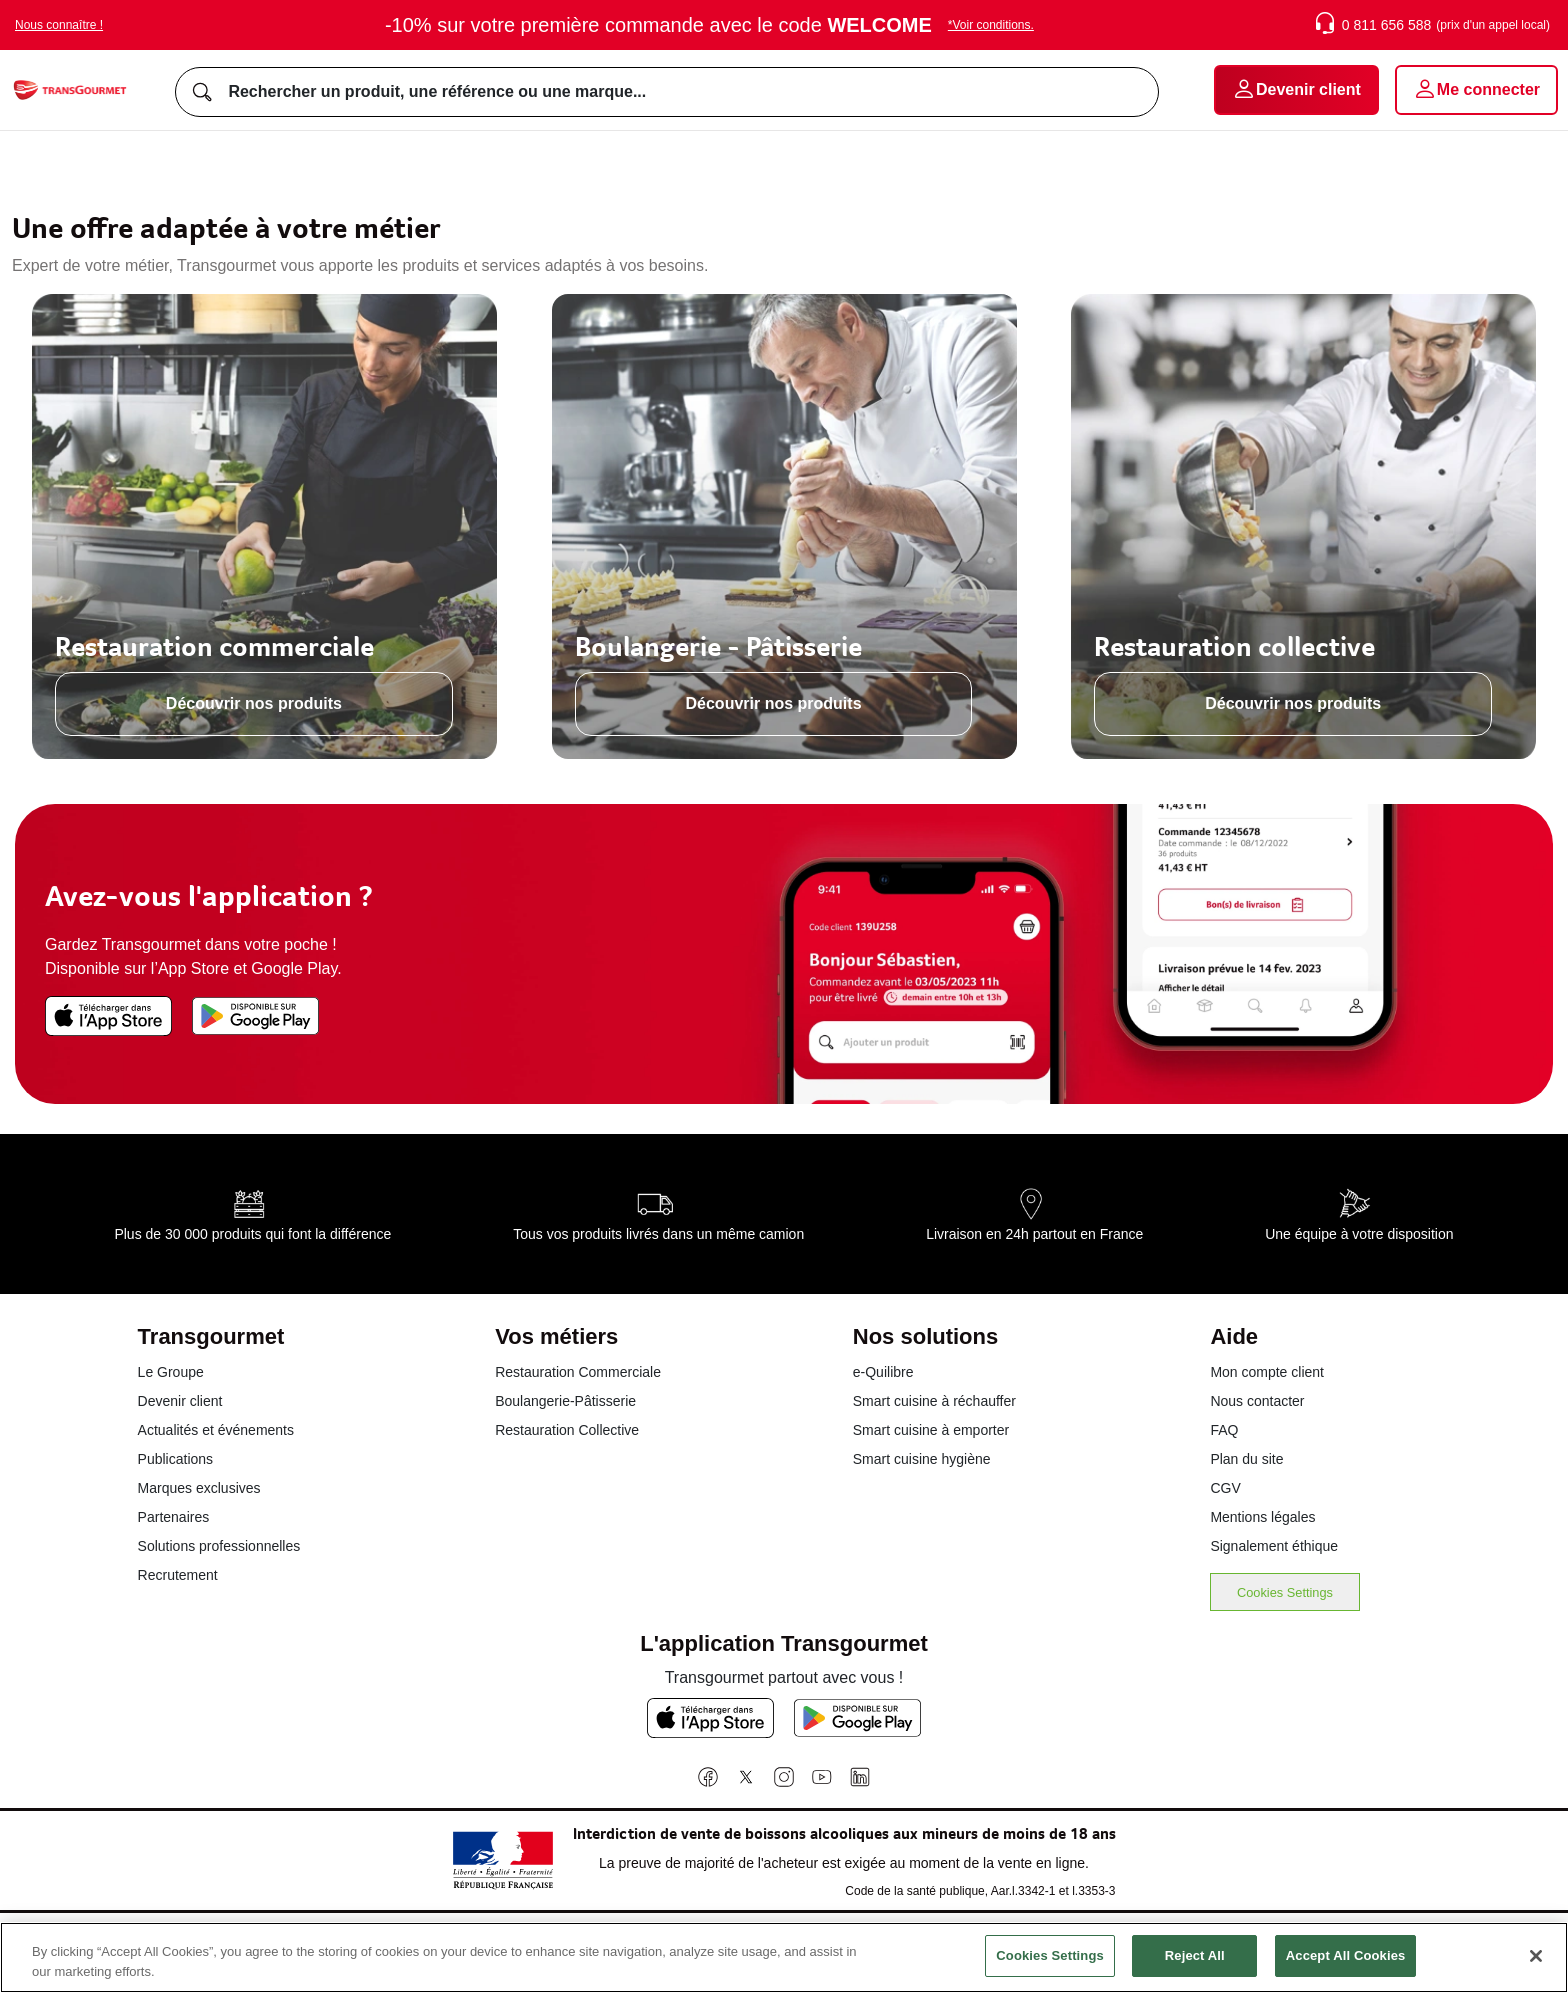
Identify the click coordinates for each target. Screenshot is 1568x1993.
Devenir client (180, 1401)
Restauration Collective (567, 1430)
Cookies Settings (1285, 1592)
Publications (176, 1459)
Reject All (1195, 1970)
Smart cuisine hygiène (922, 1459)
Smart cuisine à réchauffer (934, 1401)
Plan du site (1246, 1459)
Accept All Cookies (1346, 1970)
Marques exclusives (199, 1488)
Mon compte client (1267, 1372)
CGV (1225, 1488)
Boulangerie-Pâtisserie (565, 1401)
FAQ (1224, 1430)
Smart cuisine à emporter (931, 1430)
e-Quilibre (883, 1372)
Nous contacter (1257, 1401)
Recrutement (178, 1575)
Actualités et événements (216, 1430)
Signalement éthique (1274, 1546)
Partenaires (174, 1517)
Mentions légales (1262, 1517)
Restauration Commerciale (578, 1372)
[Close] (1536, 1970)
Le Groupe (171, 1372)
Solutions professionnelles (219, 1546)
